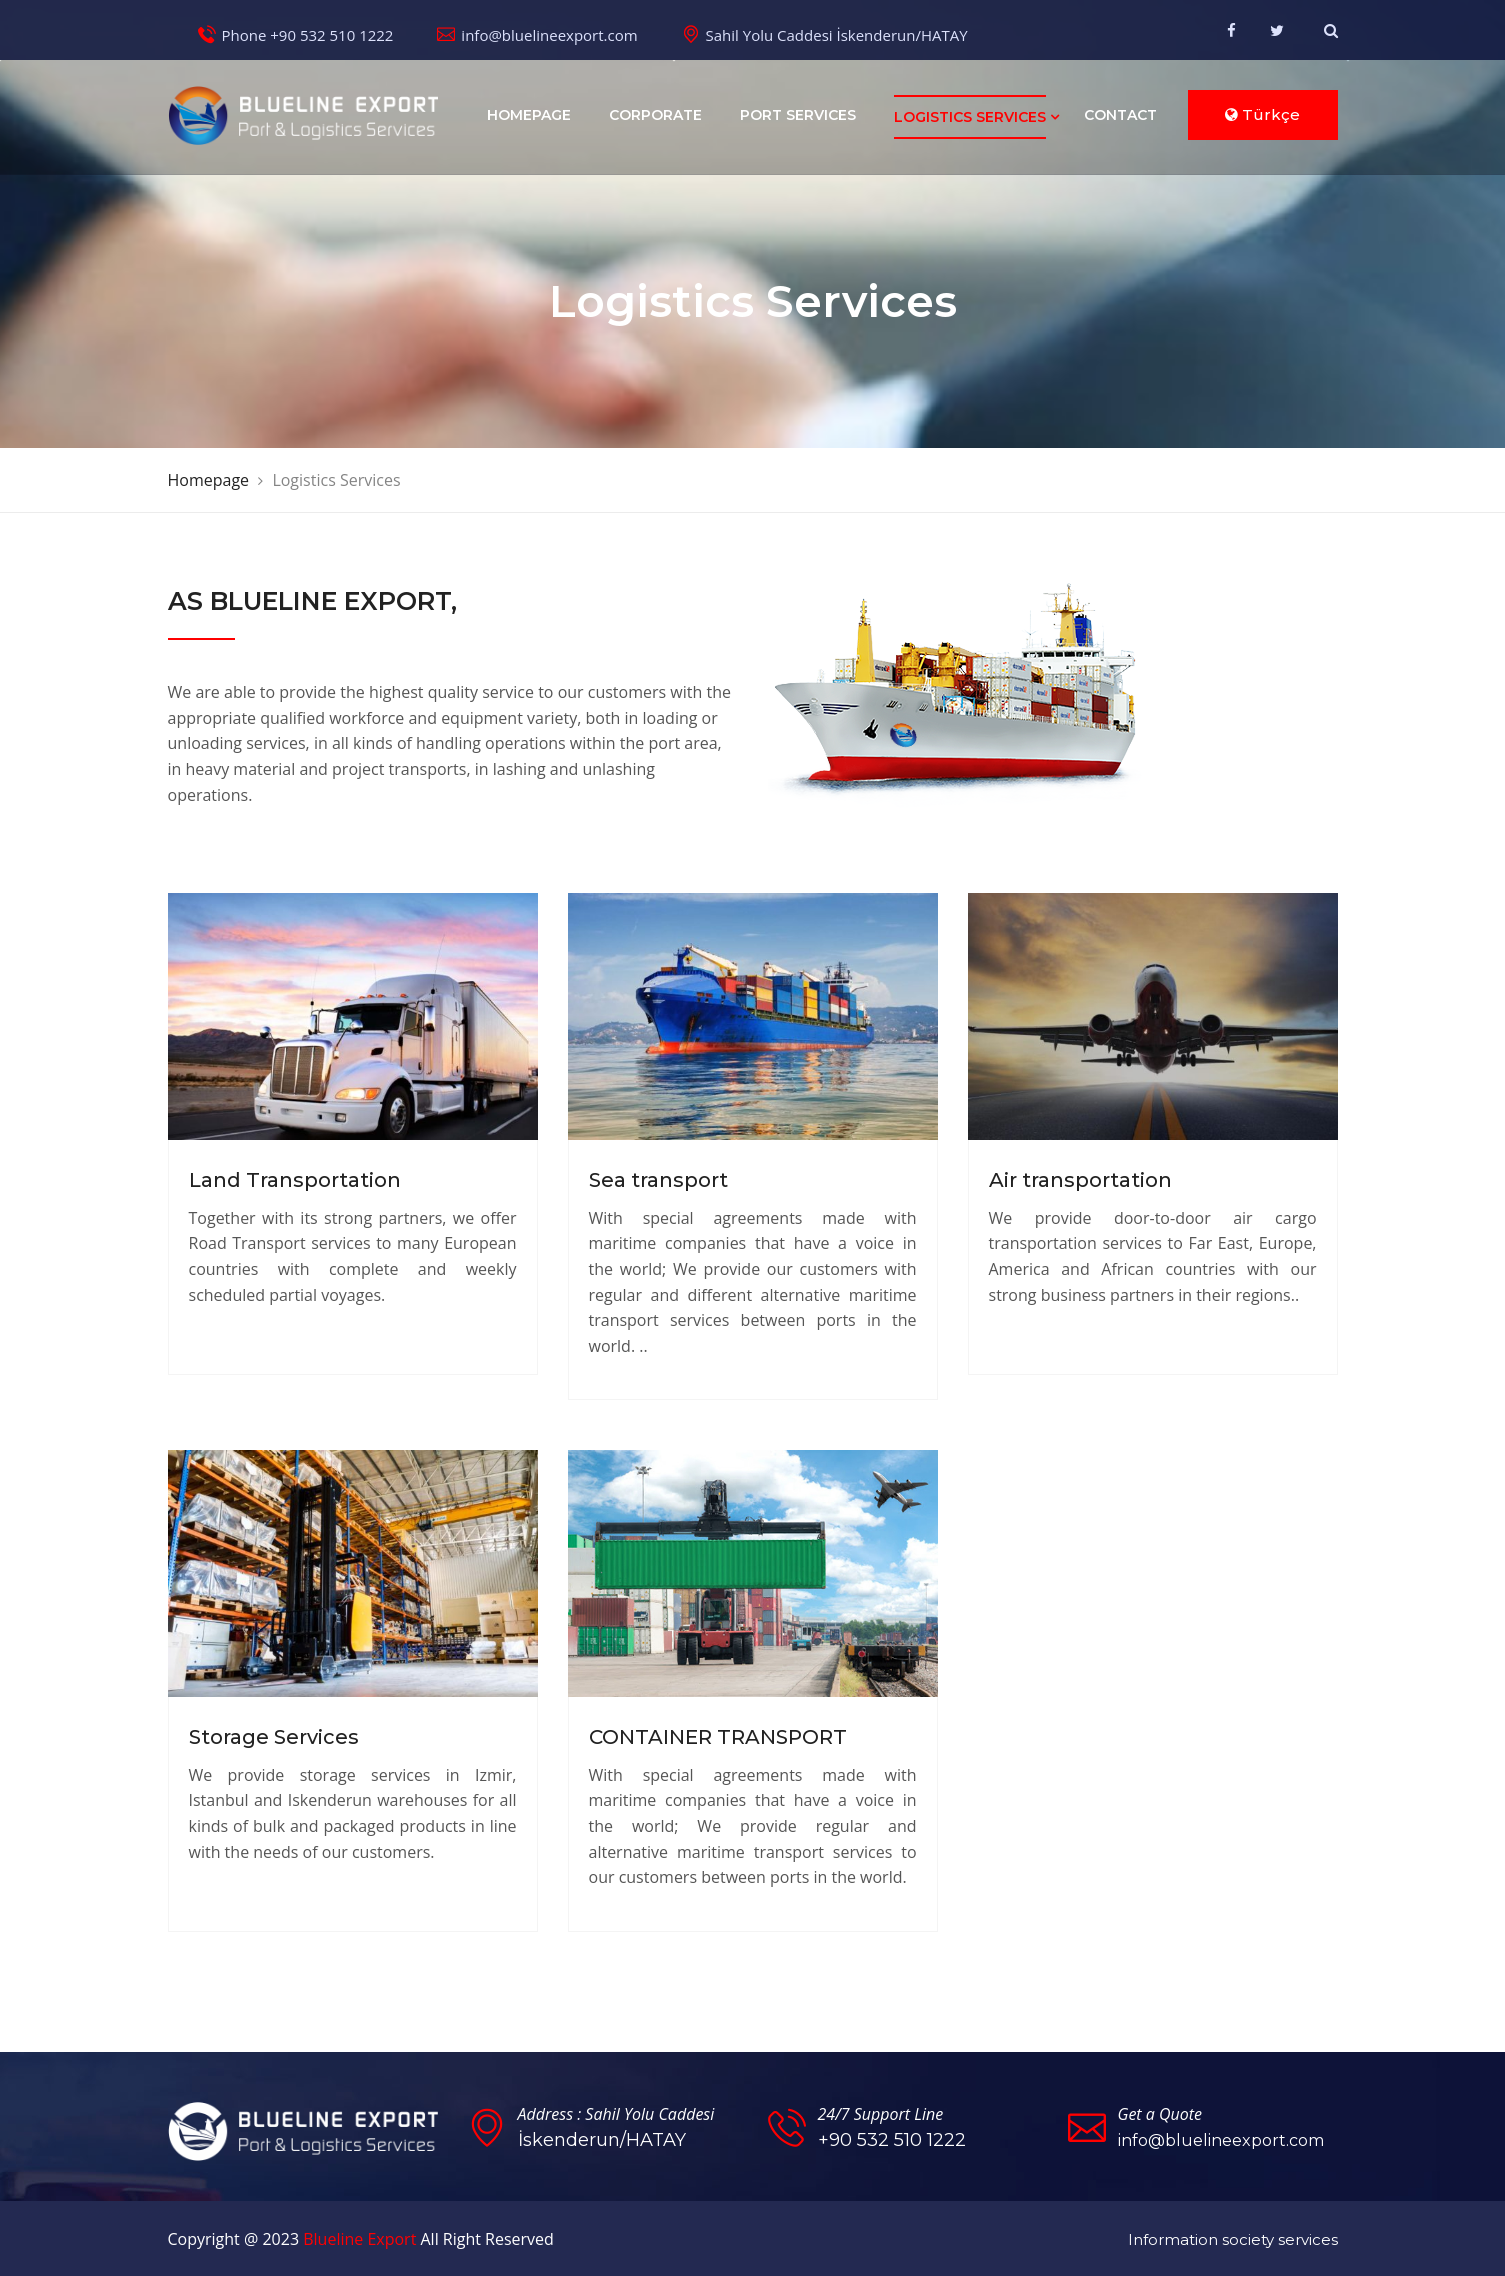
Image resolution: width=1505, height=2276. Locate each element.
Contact (1120, 115)
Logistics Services (970, 117)
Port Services (798, 115)
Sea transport (658, 1180)
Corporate (655, 115)
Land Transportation (295, 1180)
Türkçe (1262, 114)
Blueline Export (359, 2237)
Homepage (529, 115)
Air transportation (1080, 1180)
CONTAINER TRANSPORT (718, 1736)
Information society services (1233, 2237)
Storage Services (274, 1736)
